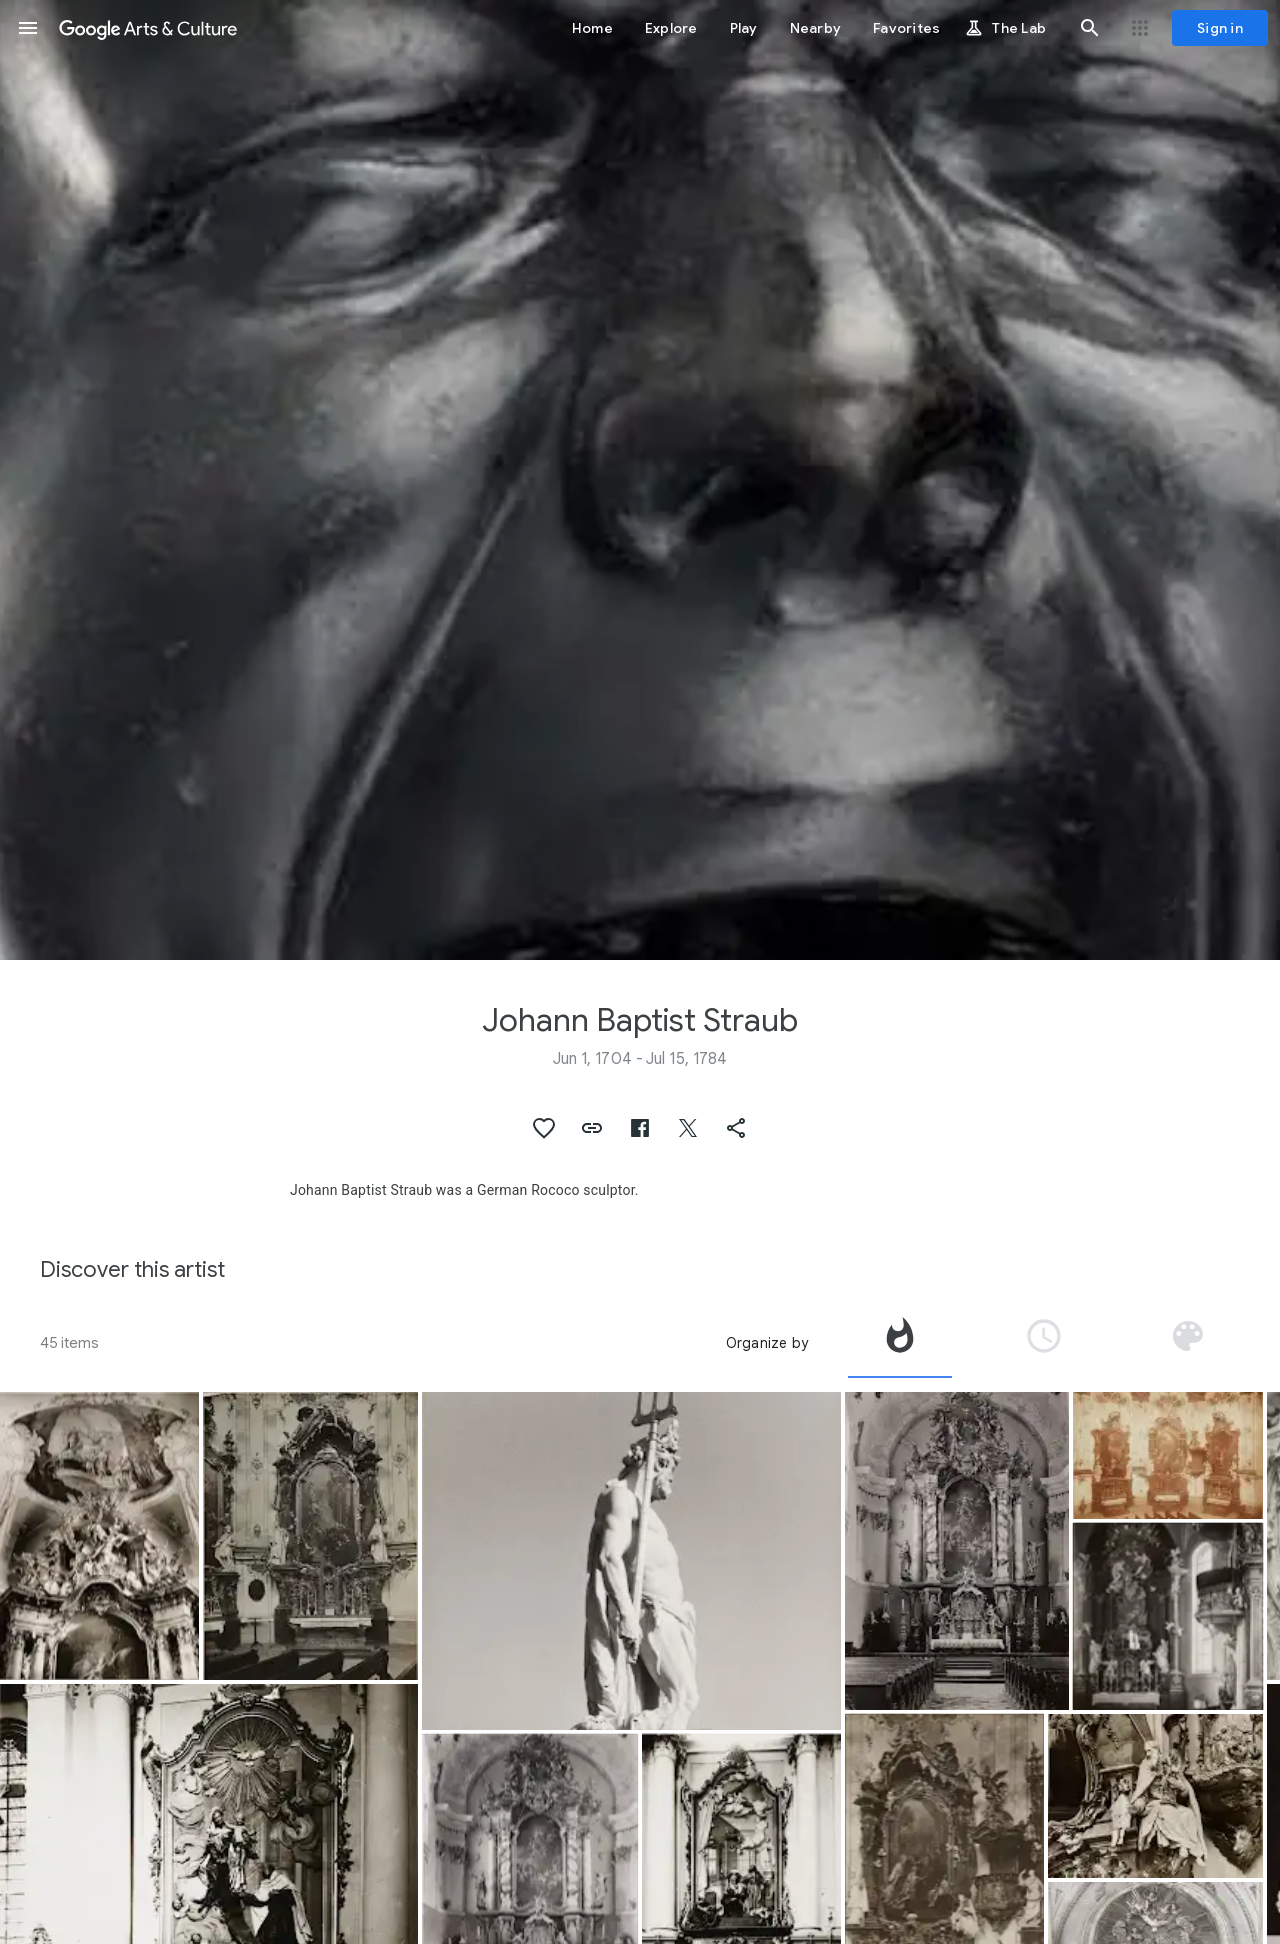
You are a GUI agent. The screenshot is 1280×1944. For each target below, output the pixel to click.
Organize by (767, 1343)
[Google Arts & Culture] (148, 28)
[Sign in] (1220, 28)
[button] (28, 28)
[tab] (900, 1343)
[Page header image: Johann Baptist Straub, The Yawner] (640, 480)
